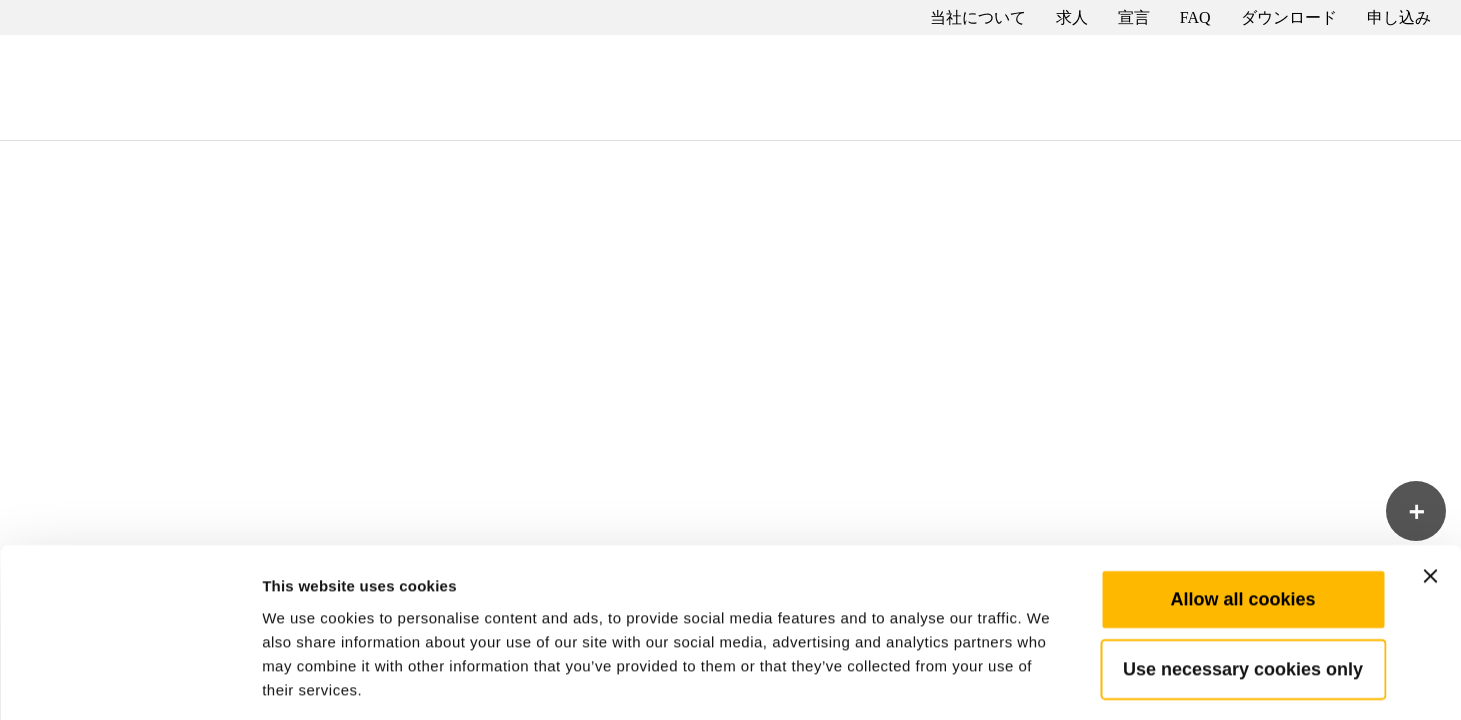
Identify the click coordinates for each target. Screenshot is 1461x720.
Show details (1049, 680)
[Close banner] (1430, 486)
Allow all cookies (1242, 509)
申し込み (1399, 17)
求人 (1072, 17)
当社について (978, 17)
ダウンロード (1289, 17)
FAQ (1195, 17)
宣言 (1134, 17)
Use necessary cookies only (1243, 579)
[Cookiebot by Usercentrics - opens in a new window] (129, 681)
